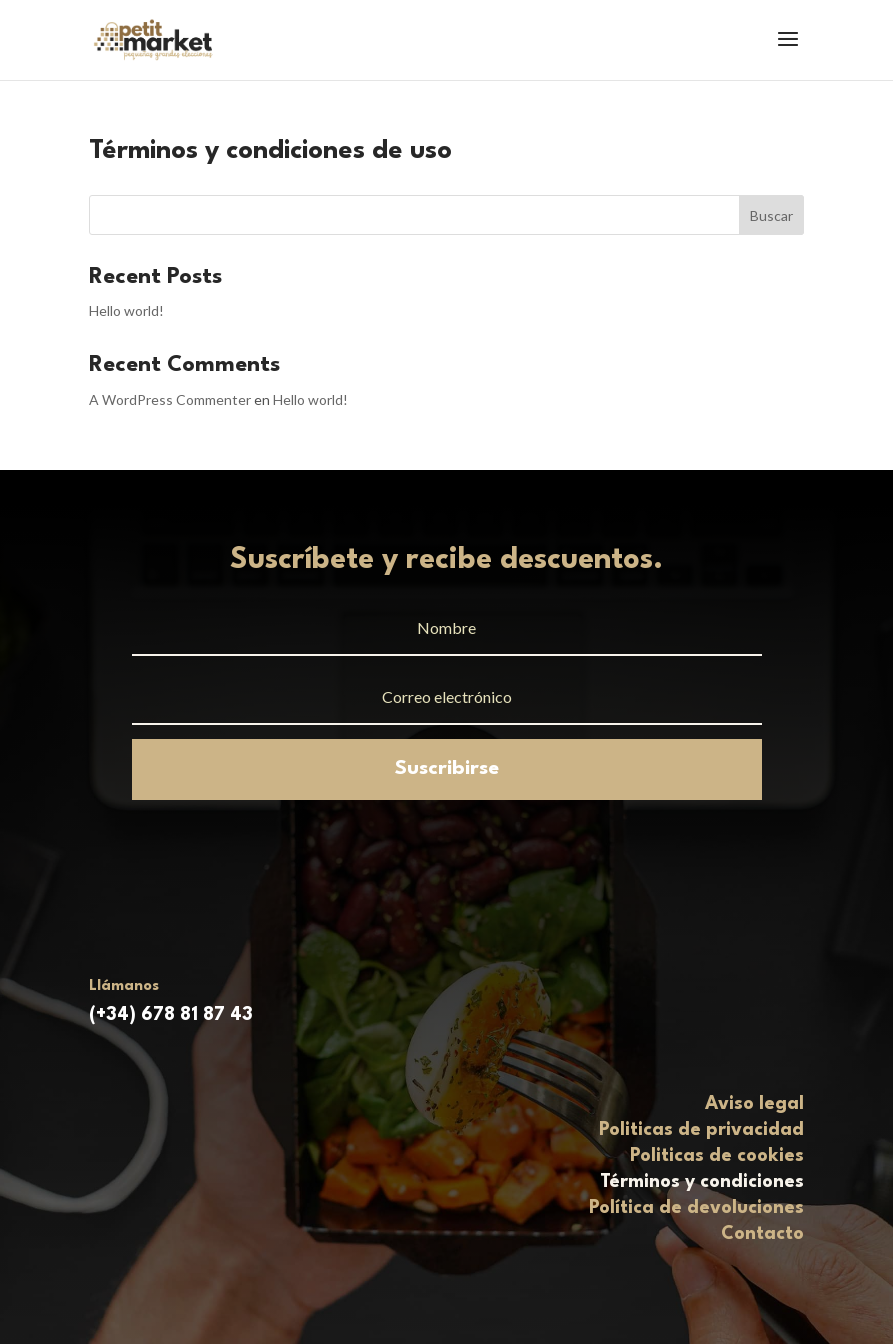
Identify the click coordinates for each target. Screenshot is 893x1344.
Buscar (771, 215)
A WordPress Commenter (170, 399)
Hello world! (126, 310)
